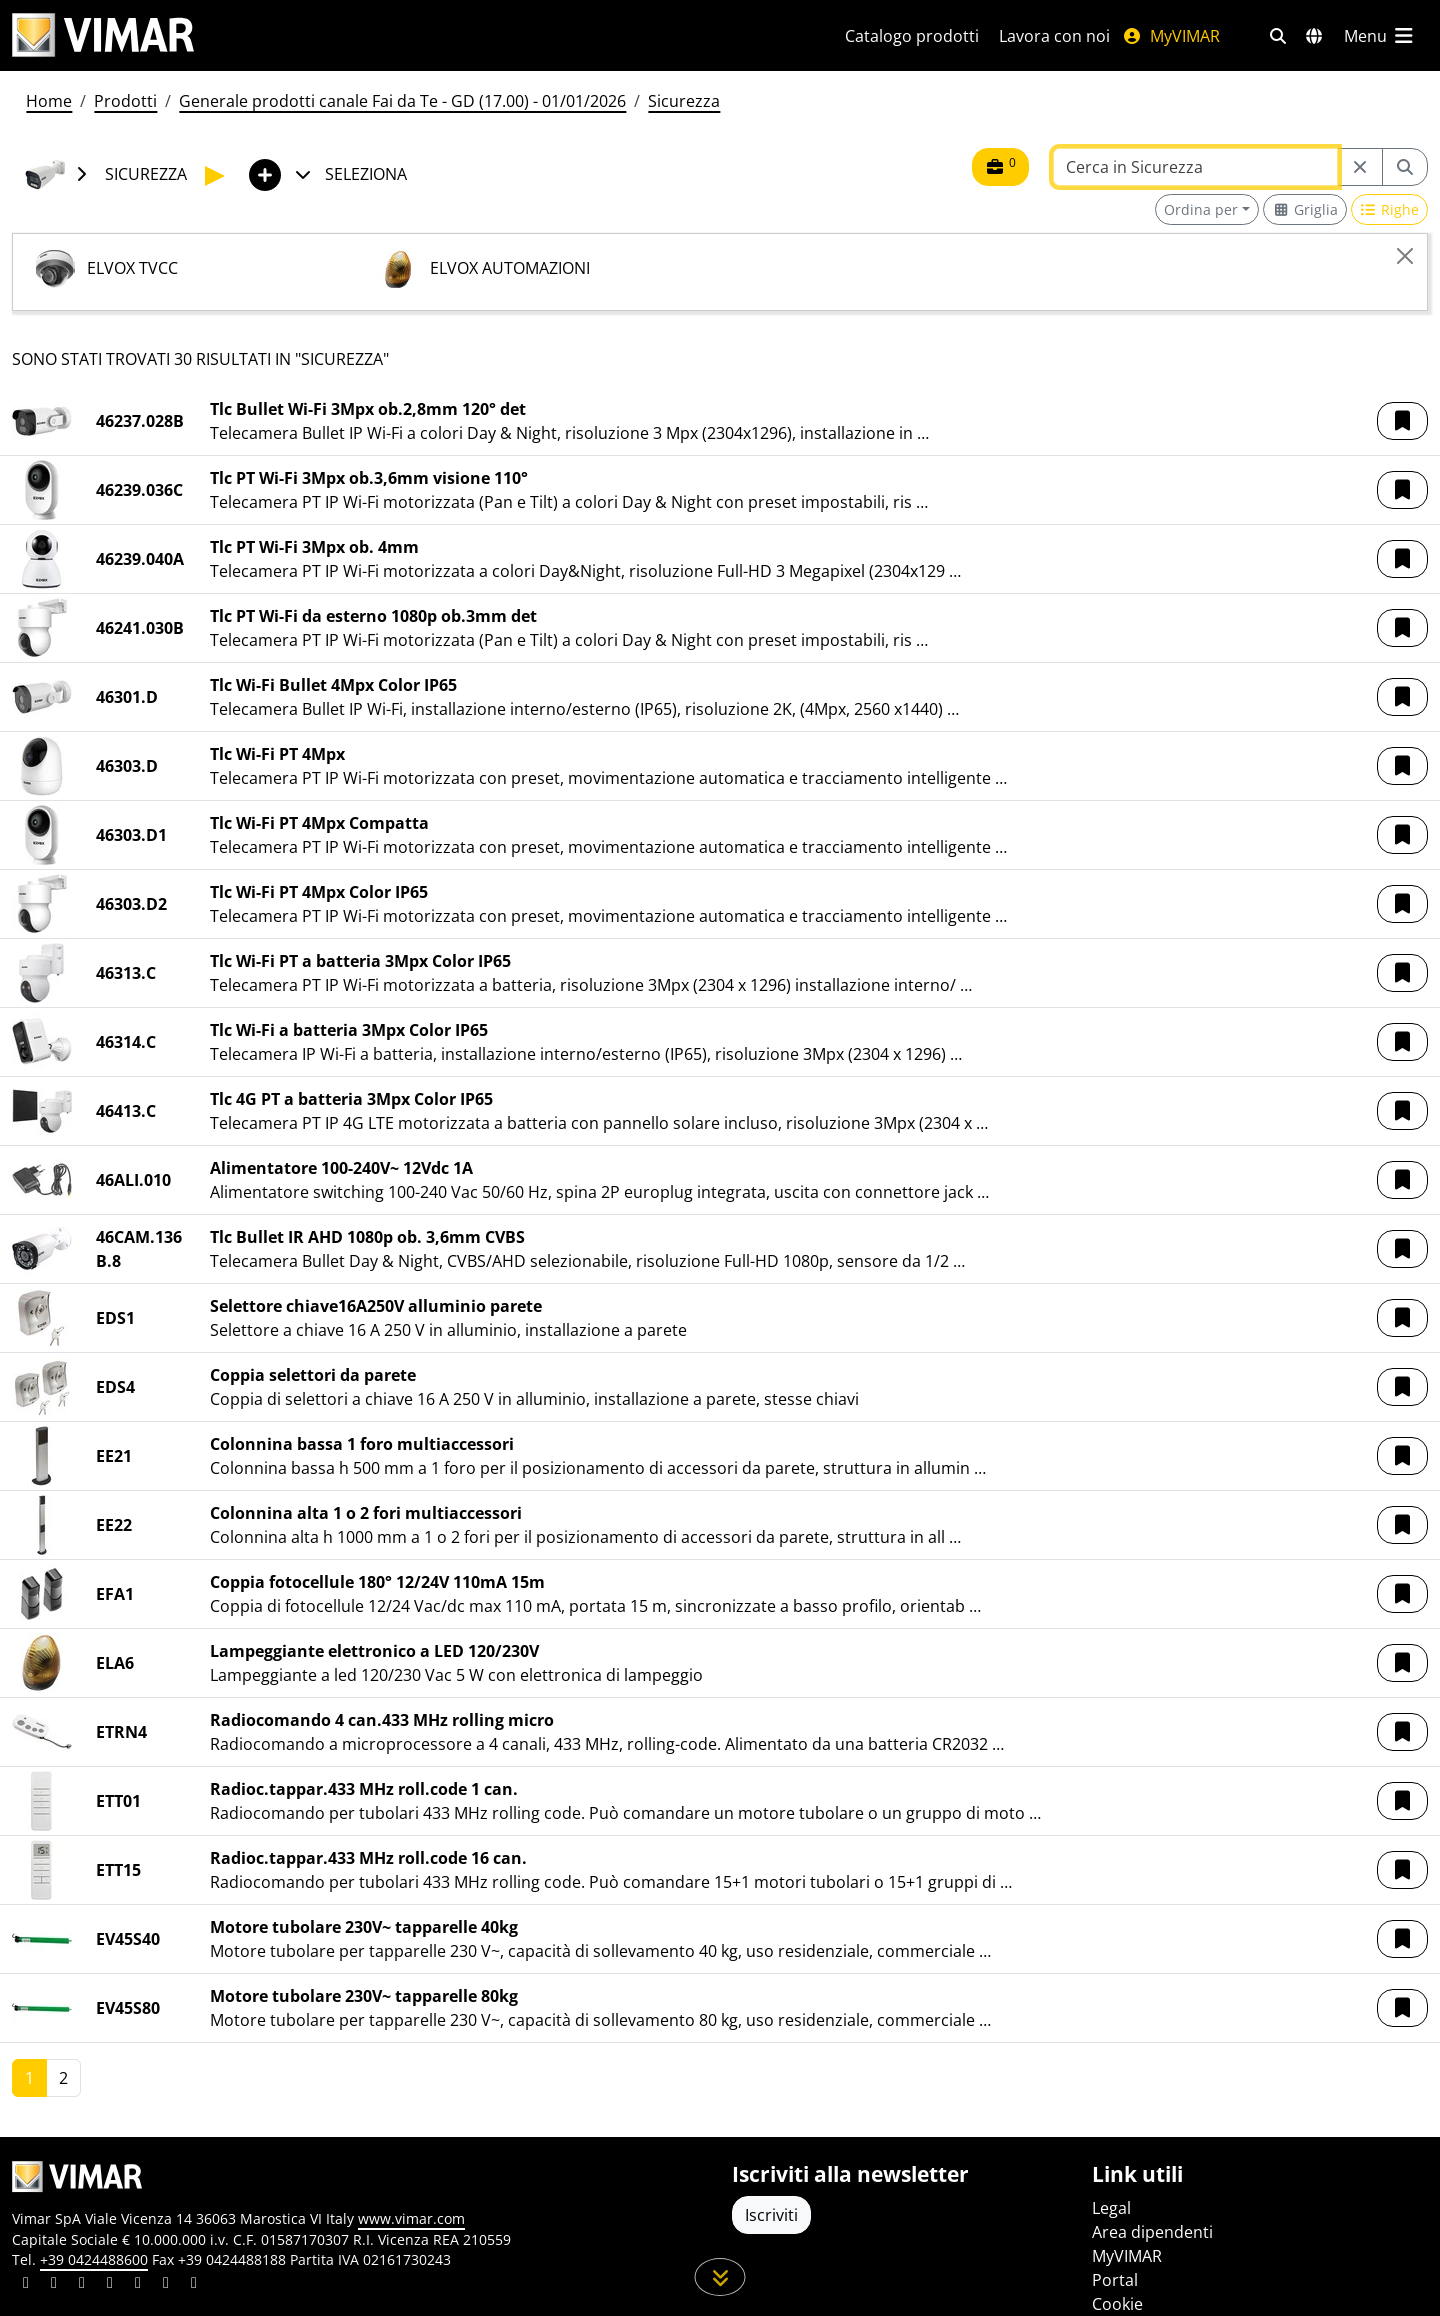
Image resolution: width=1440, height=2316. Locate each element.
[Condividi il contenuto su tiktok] (194, 2285)
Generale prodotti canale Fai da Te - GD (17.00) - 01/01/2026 (402, 101)
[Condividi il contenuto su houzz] (166, 2285)
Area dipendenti (1152, 2232)
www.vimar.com (411, 2218)
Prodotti (125, 101)
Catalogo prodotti (912, 36)
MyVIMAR (1171, 36)
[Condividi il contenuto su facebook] (54, 2285)
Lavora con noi (1054, 36)
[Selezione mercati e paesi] (1314, 36)
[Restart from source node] (1360, 167)
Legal (1111, 2208)
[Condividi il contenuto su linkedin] (26, 2285)
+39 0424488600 (94, 2259)
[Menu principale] (1380, 36)
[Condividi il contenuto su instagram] (110, 2285)
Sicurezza (684, 101)
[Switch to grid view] (1305, 209)
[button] (1402, 421)
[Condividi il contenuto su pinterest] (82, 2285)
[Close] (1405, 256)
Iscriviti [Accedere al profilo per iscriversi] (771, 2215)
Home (49, 101)
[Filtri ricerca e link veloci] (1278, 36)
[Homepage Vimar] (103, 35)
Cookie (1117, 2304)
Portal (1115, 2280)
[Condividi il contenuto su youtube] (138, 2285)
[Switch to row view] (1390, 209)
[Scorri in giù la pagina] (720, 2277)
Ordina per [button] (1201, 209)
